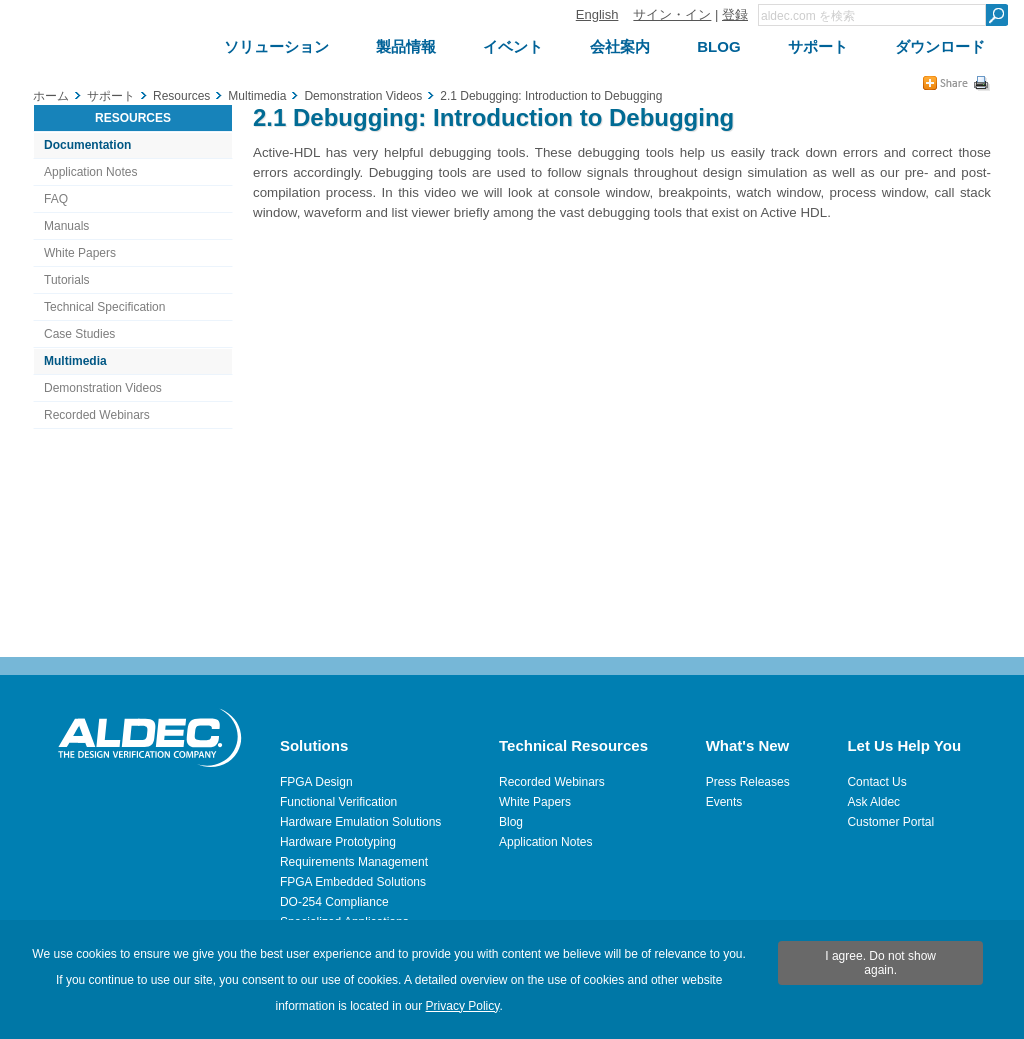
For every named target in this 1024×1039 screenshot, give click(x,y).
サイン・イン (672, 14)
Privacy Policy (463, 1006)
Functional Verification (338, 802)
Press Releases (748, 782)
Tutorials (67, 280)
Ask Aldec (873, 802)
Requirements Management (354, 862)
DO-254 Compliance (334, 902)
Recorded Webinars (97, 415)
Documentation (87, 145)
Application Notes (90, 172)
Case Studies (79, 334)
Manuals (66, 226)
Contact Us (876, 782)
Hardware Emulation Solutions (360, 822)
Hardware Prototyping (338, 842)
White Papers (80, 253)
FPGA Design (316, 782)
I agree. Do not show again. (880, 963)
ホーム (51, 96)
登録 (735, 14)
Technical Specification (104, 307)
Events (724, 802)
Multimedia (75, 361)
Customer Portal (890, 822)
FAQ (56, 199)
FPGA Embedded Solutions (353, 882)
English (597, 14)
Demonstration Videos (103, 388)
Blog (511, 822)
